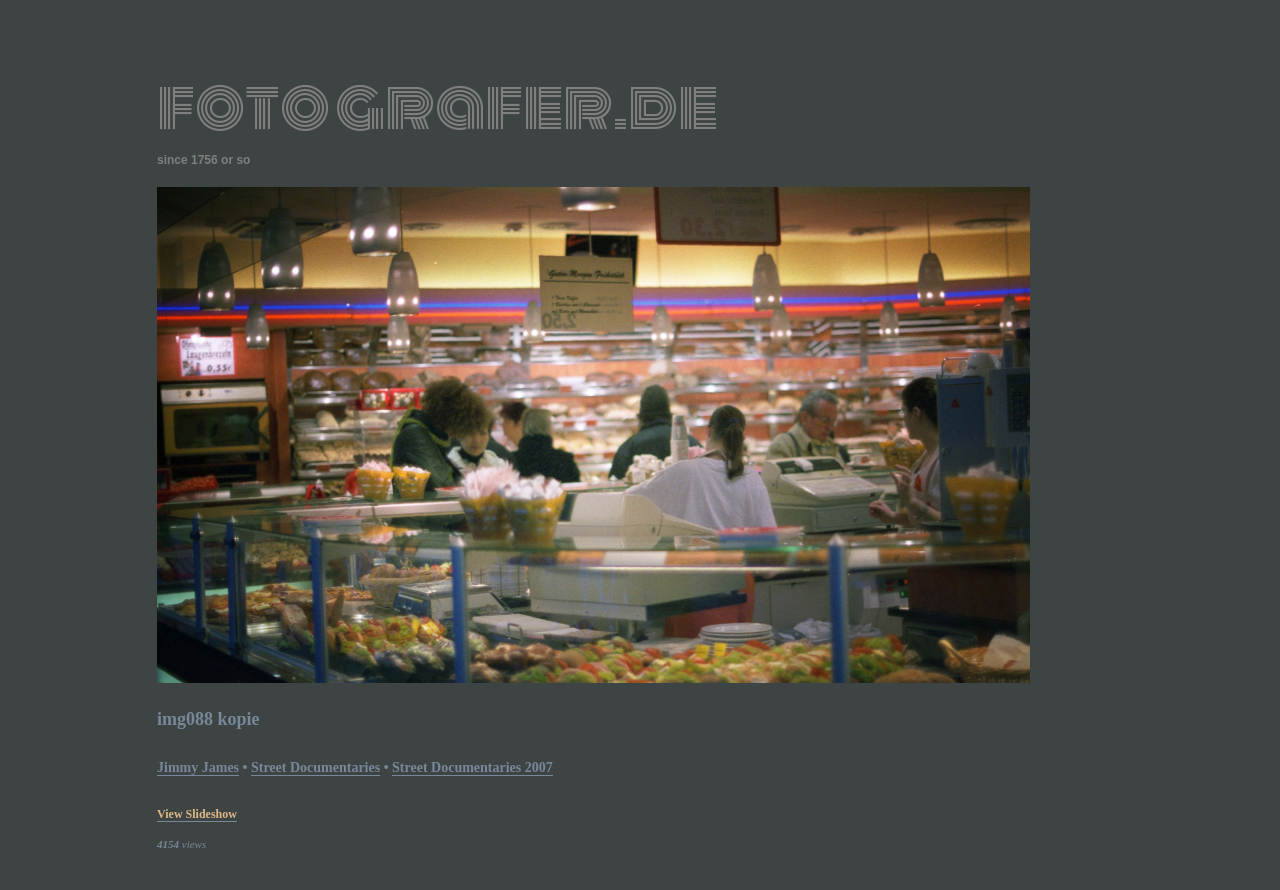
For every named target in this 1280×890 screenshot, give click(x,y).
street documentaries (315, 767)
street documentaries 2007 (472, 767)
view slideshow (197, 814)
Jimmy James (198, 767)
